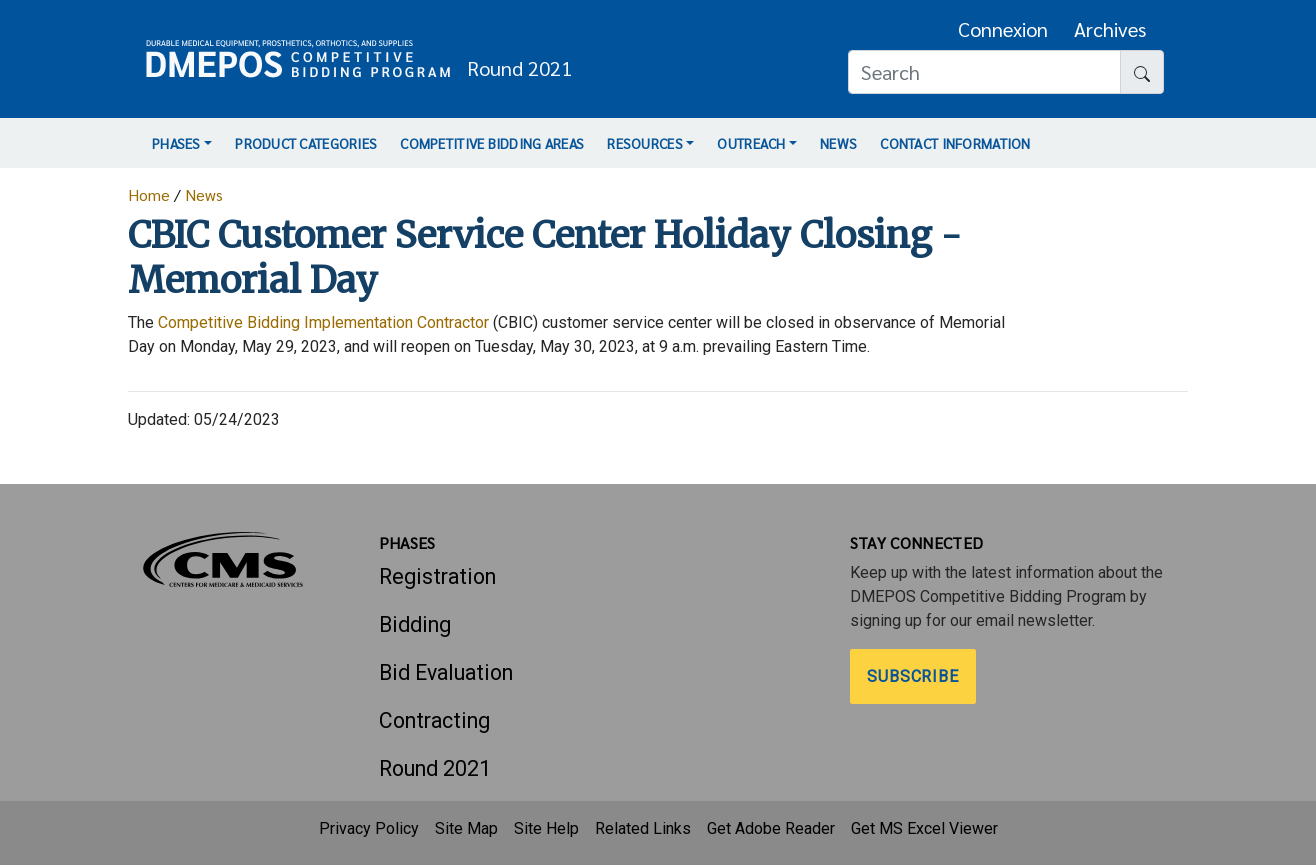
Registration (437, 576)
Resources (645, 143)
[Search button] (1142, 72)
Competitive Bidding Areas (492, 143)
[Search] (984, 72)
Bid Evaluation (446, 672)
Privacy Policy (369, 828)
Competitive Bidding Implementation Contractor (323, 322)
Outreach (751, 143)
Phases (176, 143)
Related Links (643, 828)
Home (149, 194)
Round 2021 (435, 768)
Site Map (466, 828)
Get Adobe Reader (771, 828)
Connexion (1003, 29)
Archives (1110, 29)
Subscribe (913, 676)
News (838, 143)
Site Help (546, 828)
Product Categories (306, 143)
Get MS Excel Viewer (924, 828)
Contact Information (955, 143)
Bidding (415, 624)
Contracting (434, 720)
